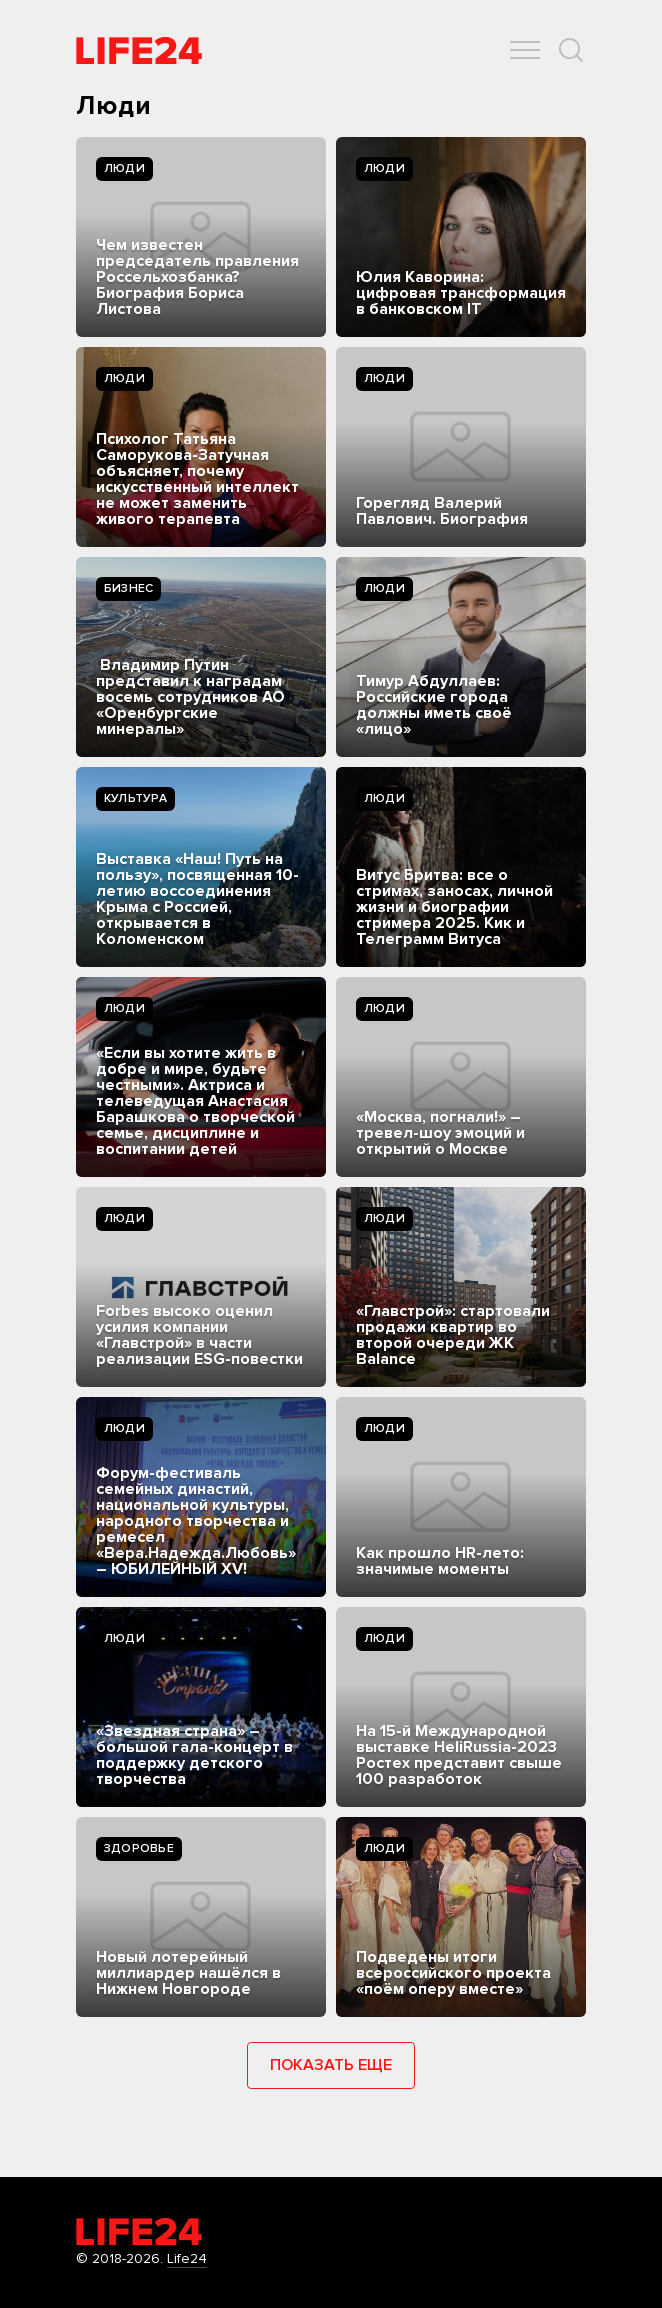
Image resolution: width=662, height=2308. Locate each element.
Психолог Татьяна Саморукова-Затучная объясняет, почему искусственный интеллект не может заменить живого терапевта (197, 479)
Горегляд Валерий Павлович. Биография (442, 511)
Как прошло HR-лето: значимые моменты (440, 1561)
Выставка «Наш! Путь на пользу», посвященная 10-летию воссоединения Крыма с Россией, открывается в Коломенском (197, 899)
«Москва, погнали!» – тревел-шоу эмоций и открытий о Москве (440, 1133)
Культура (135, 798)
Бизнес (128, 588)
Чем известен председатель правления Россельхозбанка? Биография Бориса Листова (197, 277)
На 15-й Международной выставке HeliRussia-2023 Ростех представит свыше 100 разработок (459, 1755)
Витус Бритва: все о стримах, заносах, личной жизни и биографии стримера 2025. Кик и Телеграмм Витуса (454, 907)
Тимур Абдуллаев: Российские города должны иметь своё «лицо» (434, 705)
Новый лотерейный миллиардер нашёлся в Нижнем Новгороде (188, 1973)
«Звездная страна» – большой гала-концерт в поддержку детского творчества (194, 1755)
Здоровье (139, 1848)
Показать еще (331, 2065)
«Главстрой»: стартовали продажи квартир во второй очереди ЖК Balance (453, 1335)
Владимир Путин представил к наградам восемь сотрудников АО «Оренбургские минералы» (190, 697)
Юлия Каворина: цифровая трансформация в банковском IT (461, 293)
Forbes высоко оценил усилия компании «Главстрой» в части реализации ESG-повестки (199, 1335)
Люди (124, 168)
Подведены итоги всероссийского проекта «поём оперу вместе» (453, 1973)
